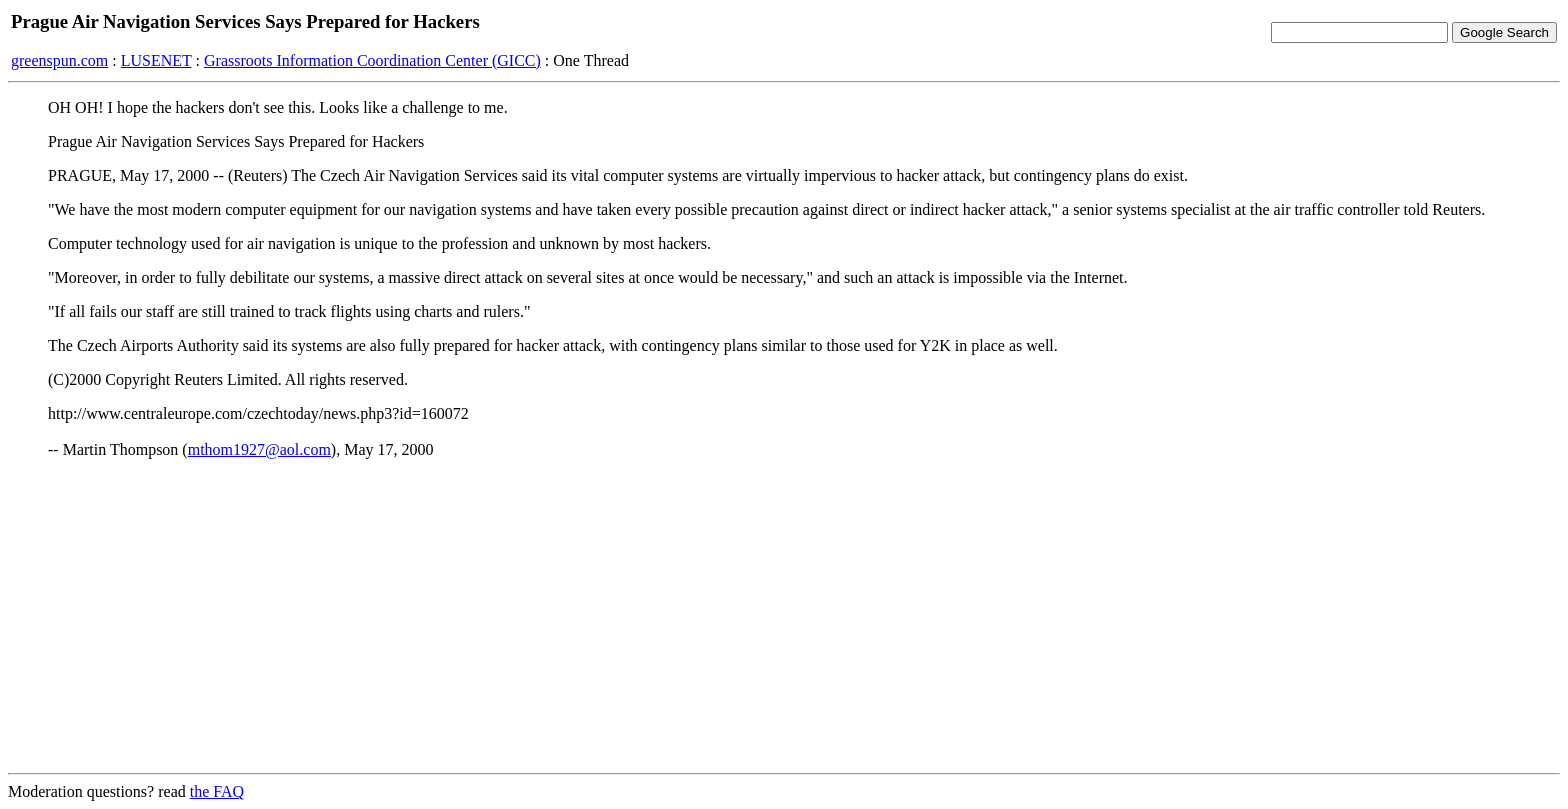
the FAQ (217, 791)
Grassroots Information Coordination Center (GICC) (372, 60)
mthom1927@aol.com (259, 449)
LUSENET (156, 60)
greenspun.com (59, 60)
